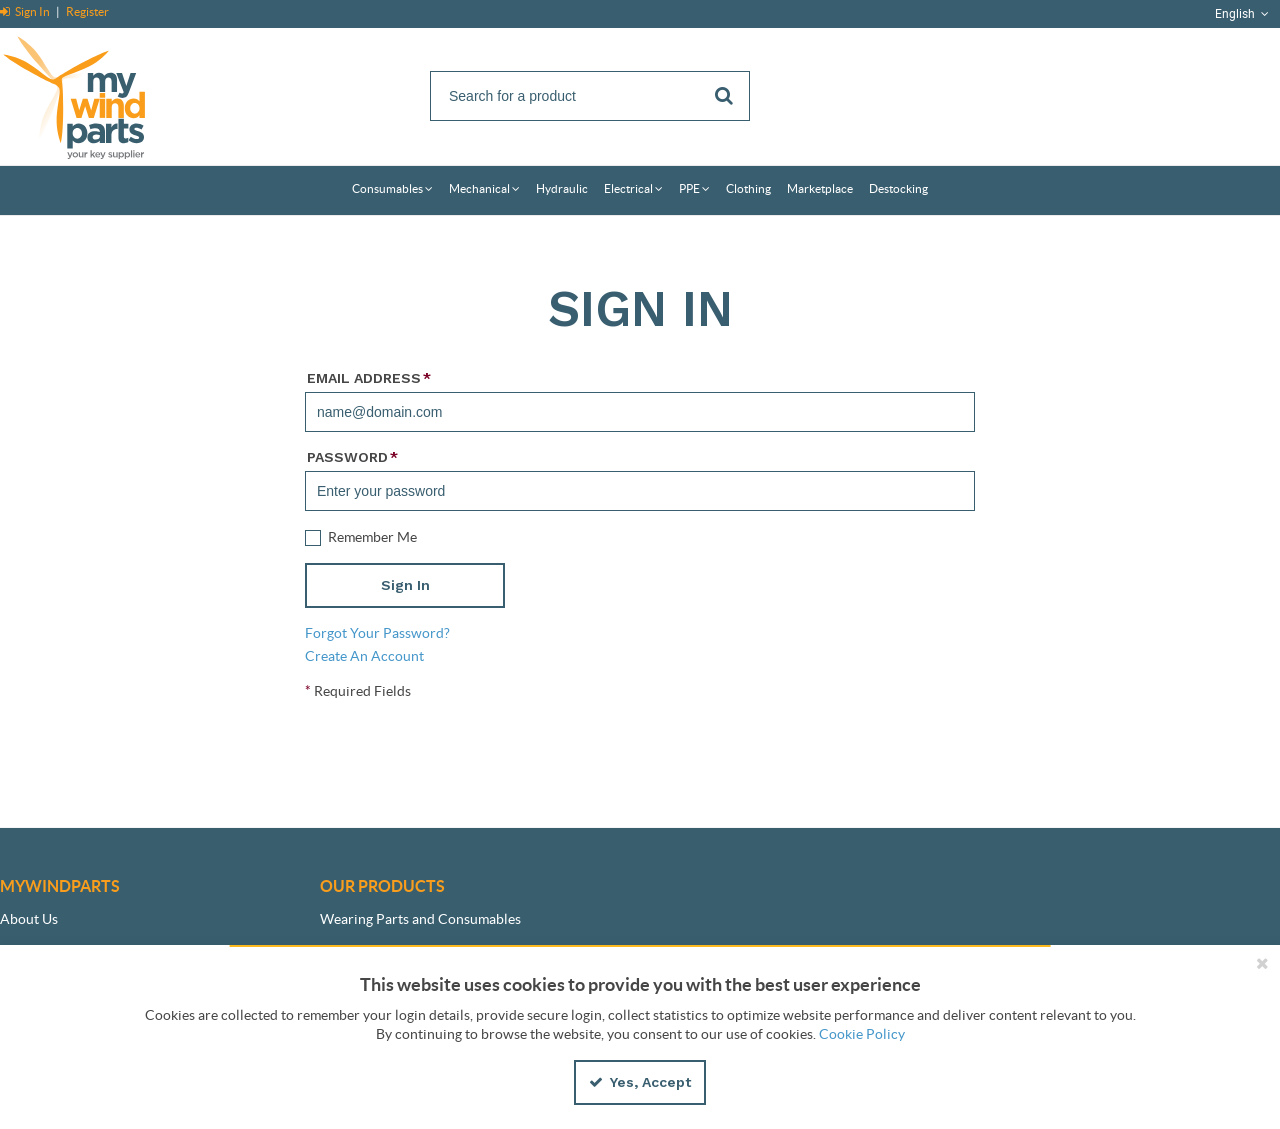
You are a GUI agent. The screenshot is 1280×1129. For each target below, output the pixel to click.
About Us (29, 919)
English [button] (1243, 14)
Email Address (369, 378)
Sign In (26, 11)
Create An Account (364, 656)
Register (87, 11)
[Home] (95, 94)
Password (352, 457)
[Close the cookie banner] (1262, 963)
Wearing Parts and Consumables (420, 919)
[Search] (590, 96)
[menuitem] (392, 190)
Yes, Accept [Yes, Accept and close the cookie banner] (640, 1082)
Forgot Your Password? (377, 633)
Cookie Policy (862, 1034)
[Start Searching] (725, 96)
